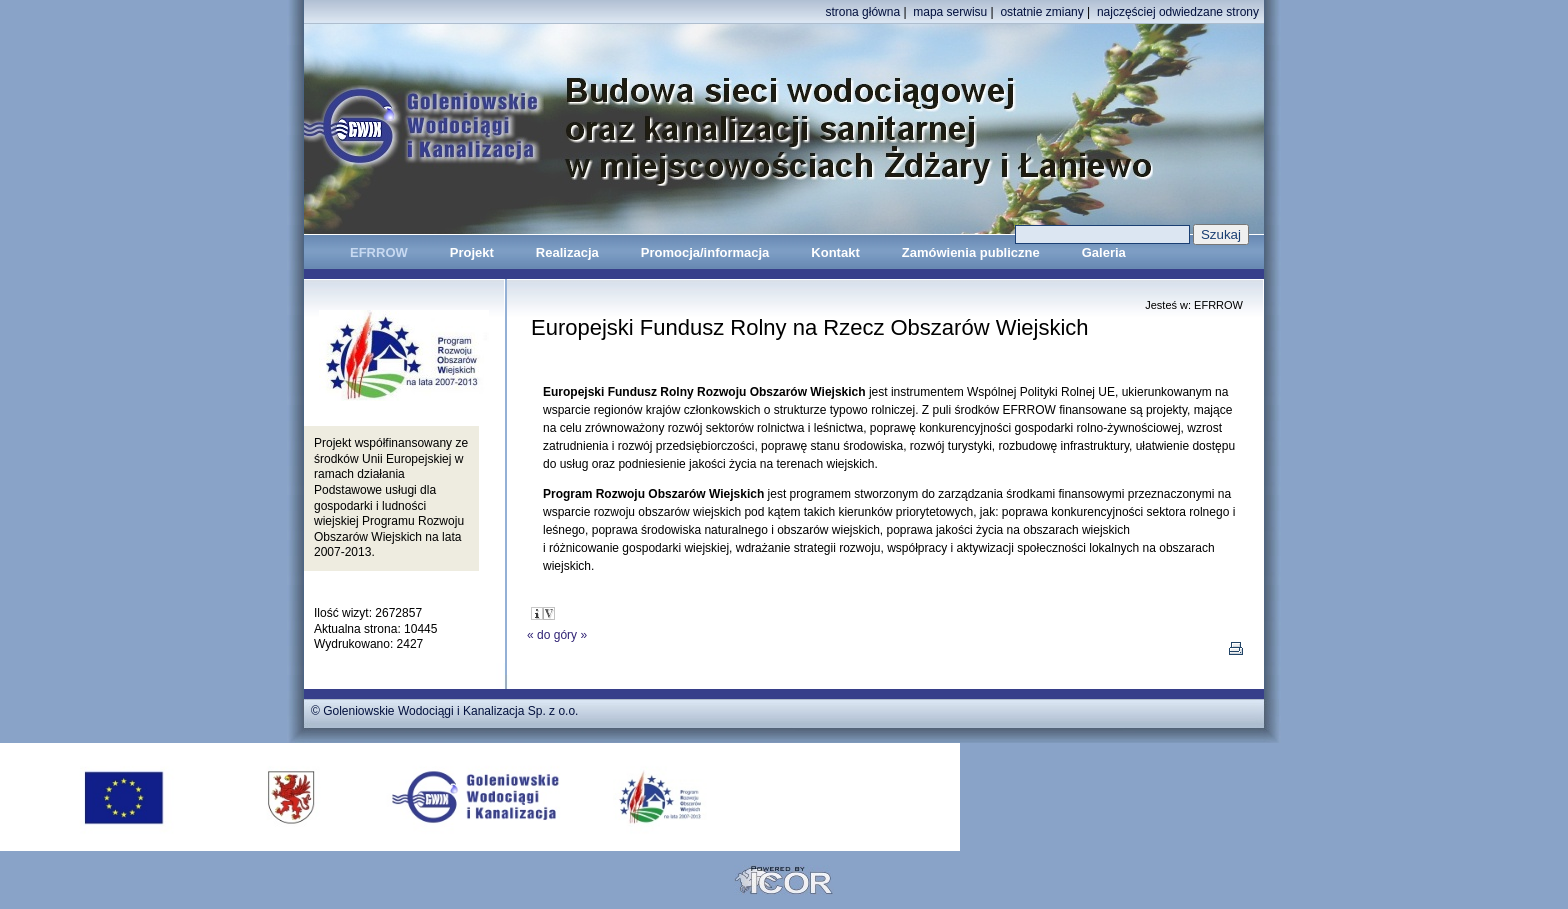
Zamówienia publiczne (971, 252)
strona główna (862, 12)
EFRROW (379, 252)
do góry (557, 635)
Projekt (472, 252)
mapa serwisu (950, 12)
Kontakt (835, 252)
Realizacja (567, 252)
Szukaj (1221, 234)
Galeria (1104, 252)
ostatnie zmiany (1041, 12)
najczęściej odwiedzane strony (1178, 12)
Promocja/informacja (705, 252)
